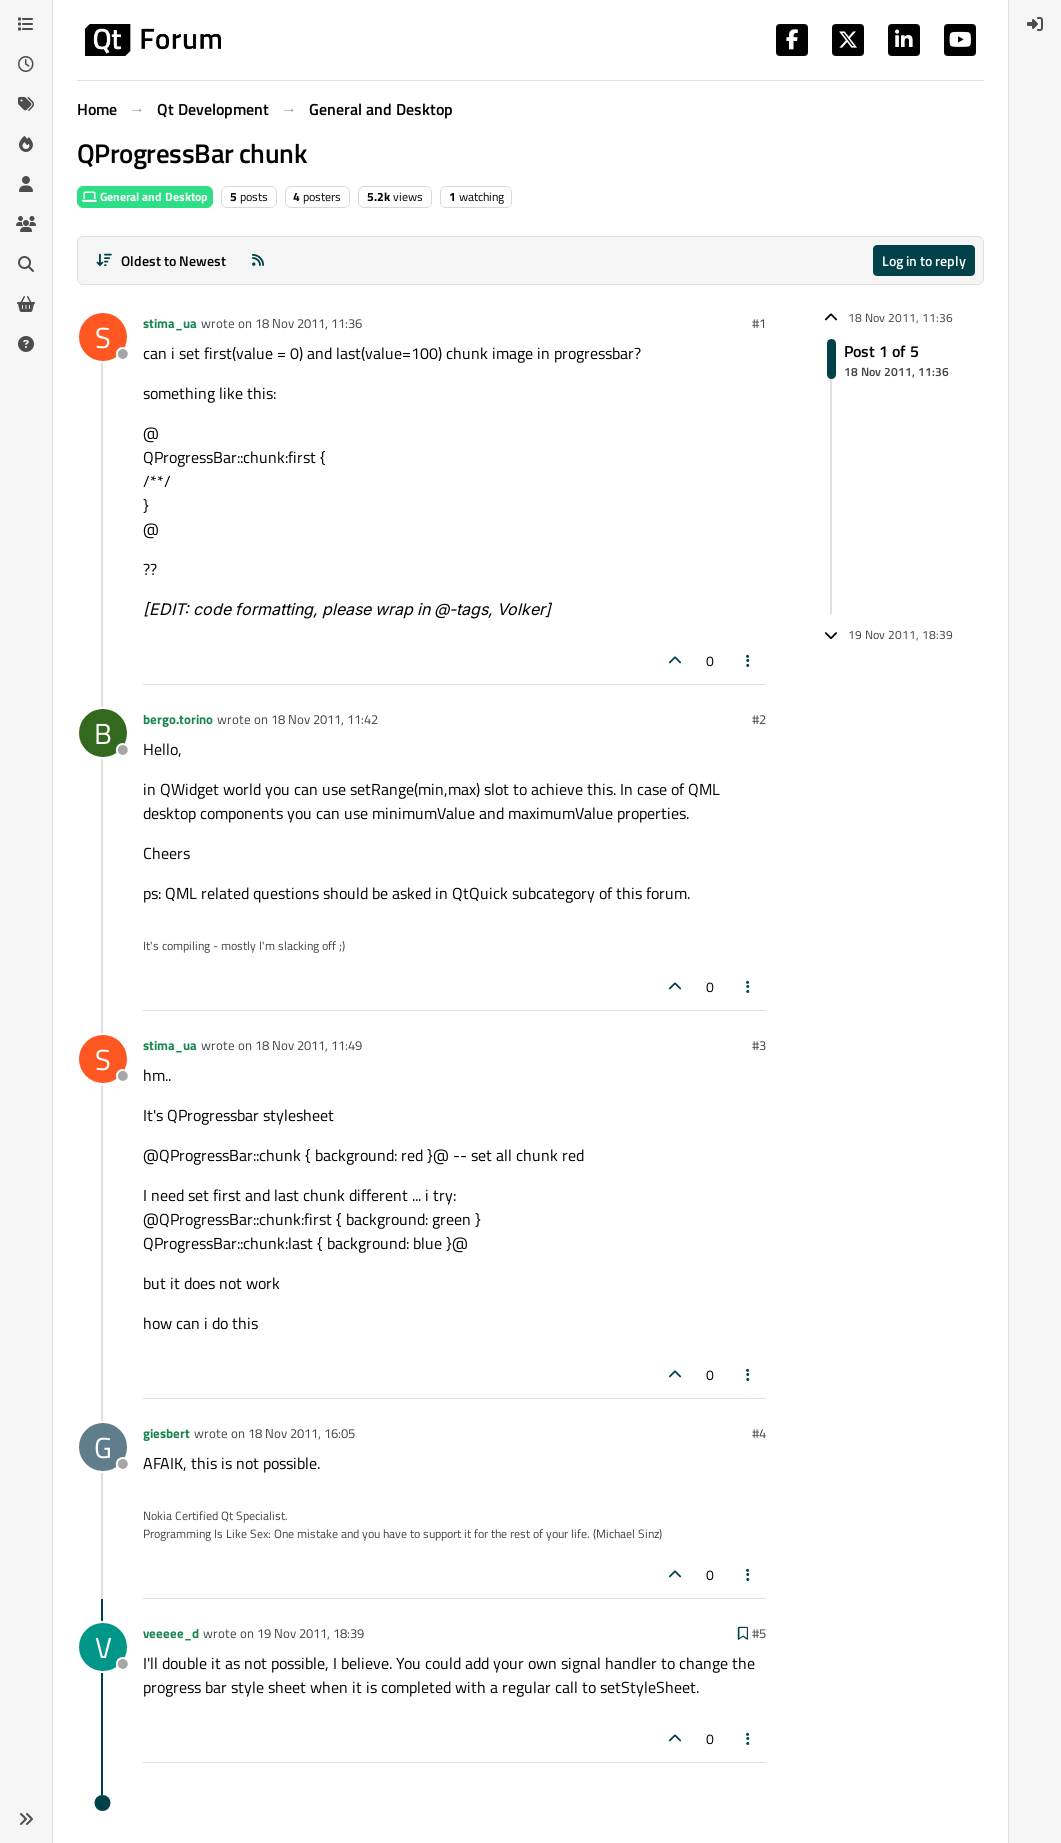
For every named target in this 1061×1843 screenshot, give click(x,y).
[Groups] (26, 224)
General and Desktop (145, 196)
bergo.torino (178, 719)
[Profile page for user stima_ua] (103, 337)
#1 (759, 323)
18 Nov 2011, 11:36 (308, 323)
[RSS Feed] (258, 260)
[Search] (26, 264)
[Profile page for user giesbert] (103, 1447)
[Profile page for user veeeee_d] (103, 1647)
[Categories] (26, 24)
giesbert (166, 1433)
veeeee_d (171, 1633)
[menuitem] (1035, 24)
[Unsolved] (26, 344)
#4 (759, 1433)
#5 (759, 1633)
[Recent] (26, 64)
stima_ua (170, 323)
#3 (759, 1045)
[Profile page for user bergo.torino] (103, 733)
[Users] (26, 184)
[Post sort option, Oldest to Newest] (160, 260)
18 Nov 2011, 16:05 (301, 1433)
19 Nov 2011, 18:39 (310, 1633)
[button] (26, 1819)
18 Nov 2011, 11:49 (308, 1045)
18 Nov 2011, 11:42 (324, 719)
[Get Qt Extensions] (26, 304)
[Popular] (26, 144)
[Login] (1035, 24)
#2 (759, 719)
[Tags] (26, 104)
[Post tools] (749, 660)
